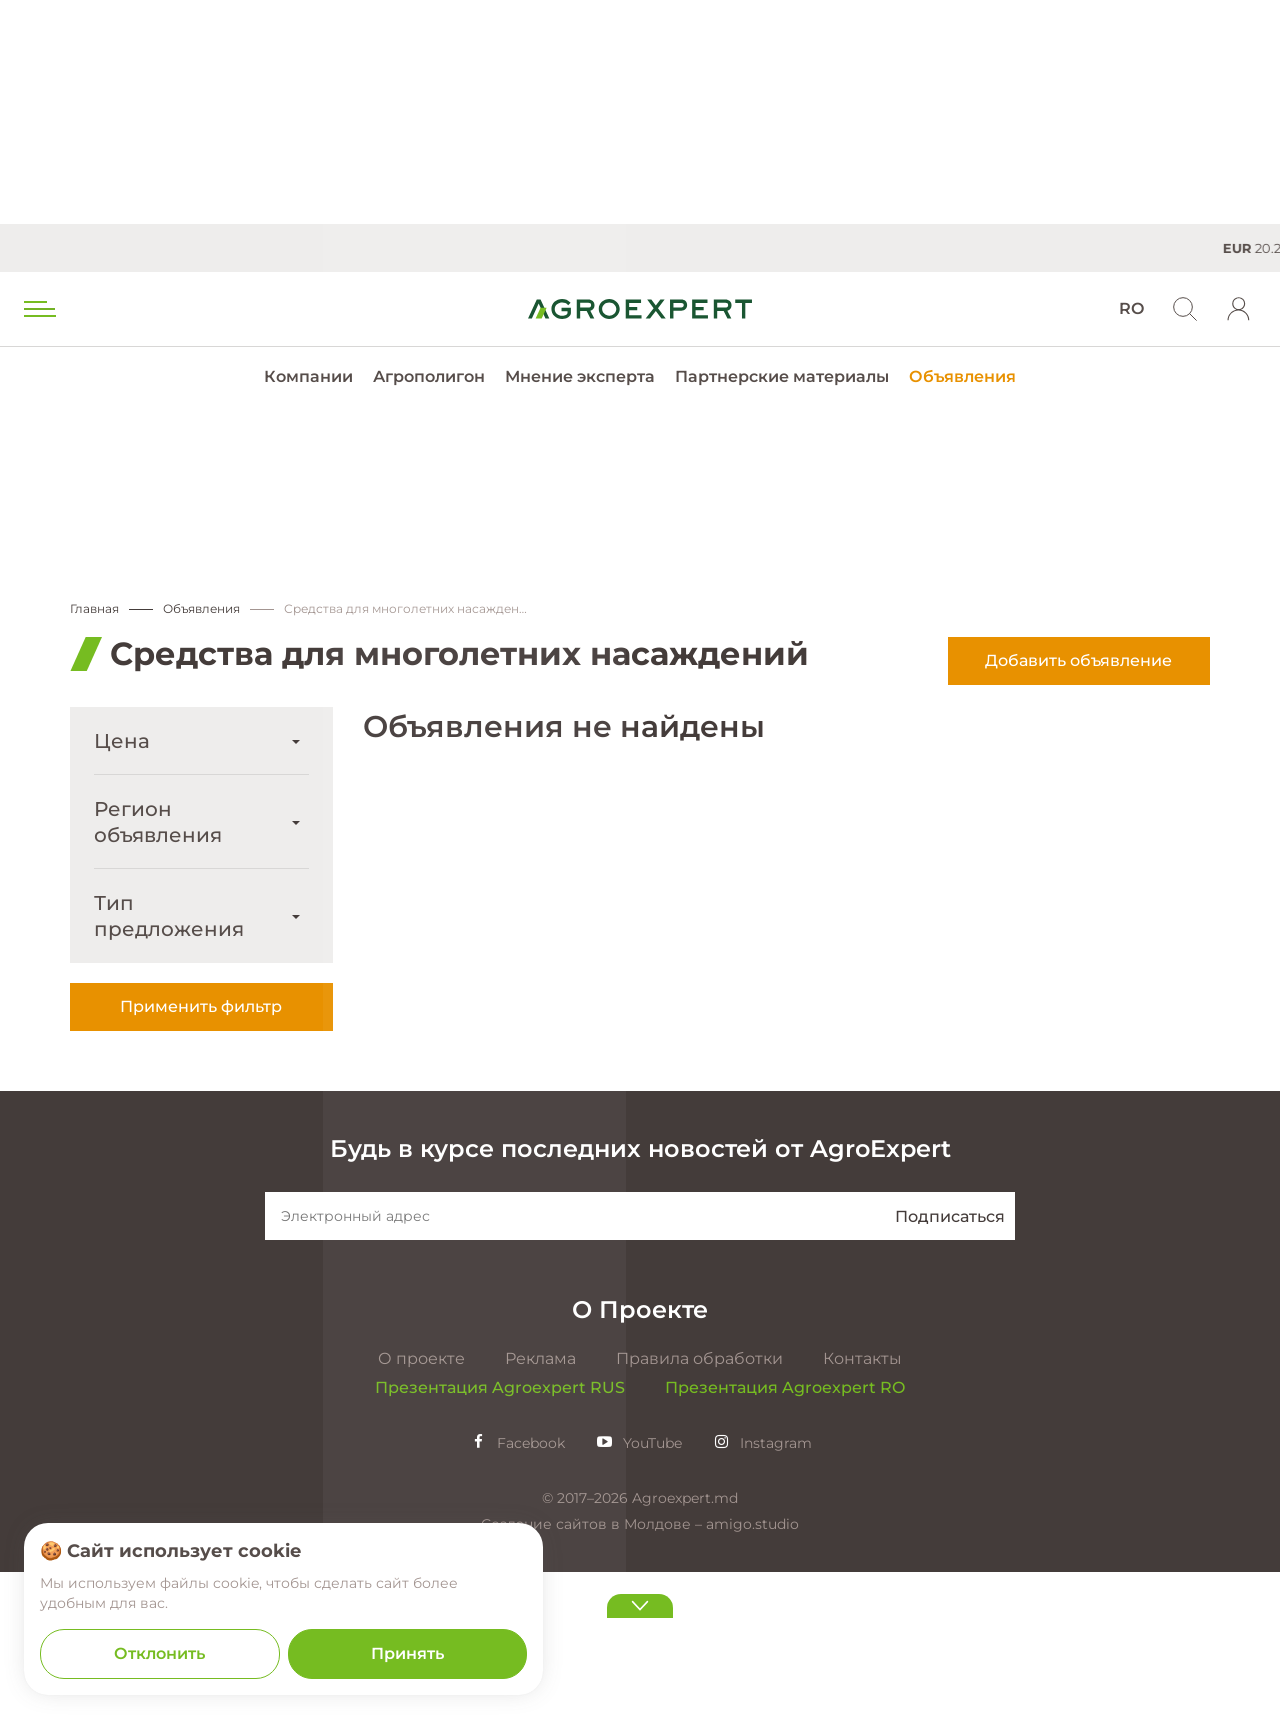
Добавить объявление (1078, 661)
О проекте (421, 1513)
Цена (122, 742)
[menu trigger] (38, 309)
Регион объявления (158, 823)
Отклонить (159, 1653)
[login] (1239, 309)
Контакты (862, 1513)
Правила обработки (699, 1513)
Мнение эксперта (580, 376)
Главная (94, 609)
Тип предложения (169, 917)
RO (1131, 308)
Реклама (540, 1513)
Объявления (962, 376)
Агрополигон (429, 376)
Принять (407, 1653)
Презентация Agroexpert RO (785, 1542)
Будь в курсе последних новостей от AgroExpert (640, 1303)
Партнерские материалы (782, 376)
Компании (308, 376)
